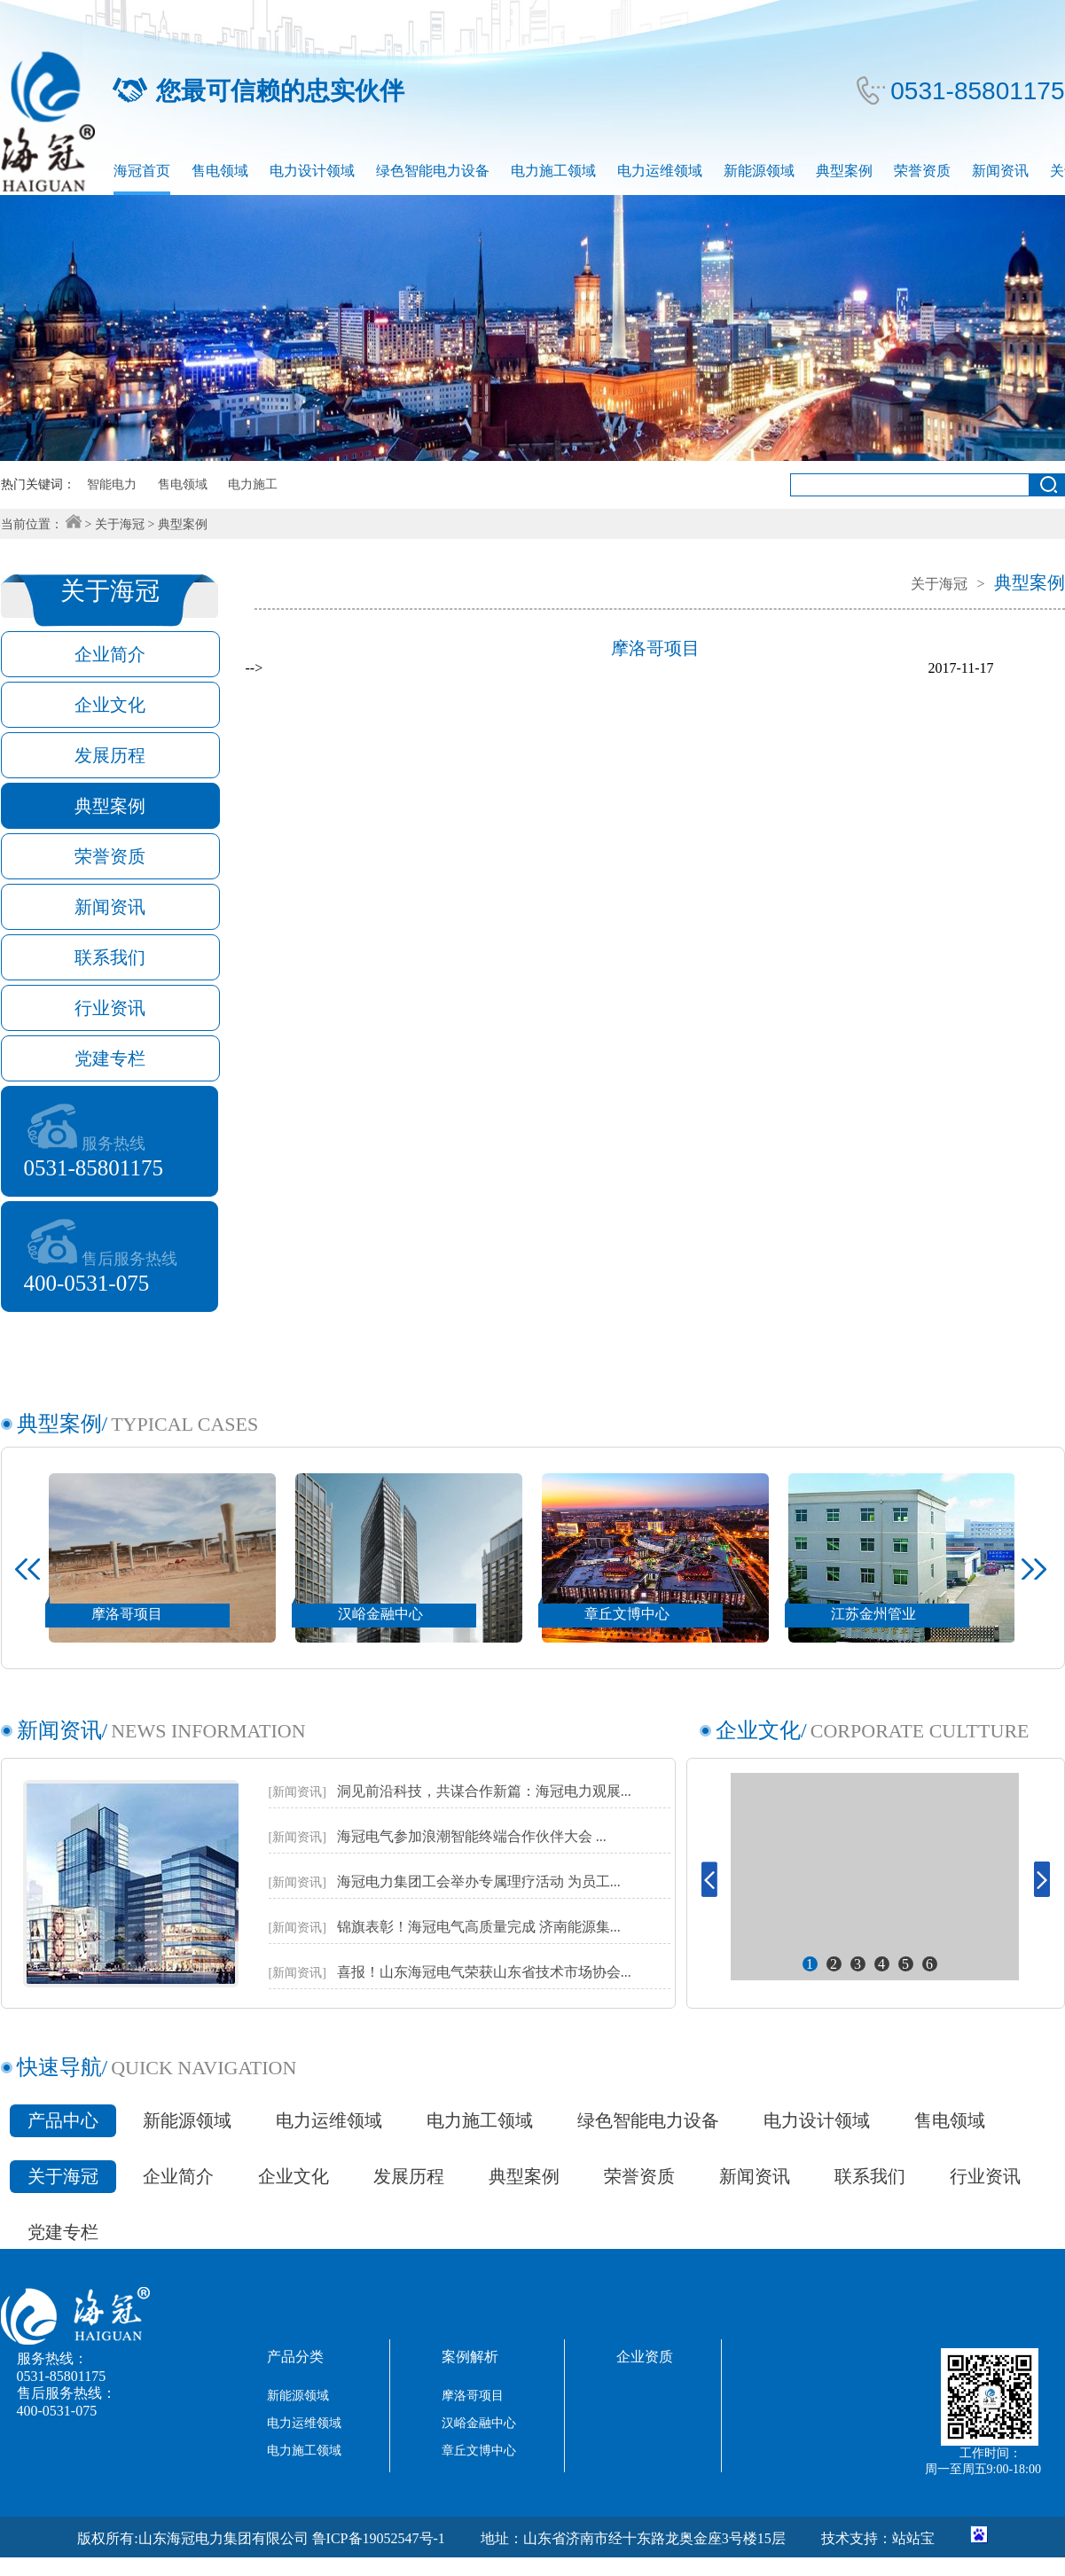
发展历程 (408, 2176)
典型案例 (844, 170)
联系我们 (869, 2176)
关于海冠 (120, 524)
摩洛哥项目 (473, 2395)
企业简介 (178, 2176)
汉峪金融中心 (479, 2423)
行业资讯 (985, 2176)
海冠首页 (142, 170)
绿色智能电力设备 (432, 170)
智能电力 (112, 484)
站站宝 (913, 2538)
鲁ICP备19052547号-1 (378, 2538)
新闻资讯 (1000, 170)
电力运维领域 (659, 170)
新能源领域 (759, 170)
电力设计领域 (312, 170)
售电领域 (220, 170)
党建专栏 (62, 2232)
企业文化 (293, 2176)
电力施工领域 (553, 170)
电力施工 (253, 484)
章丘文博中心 (479, 2450)
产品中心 (62, 2120)
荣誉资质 (922, 170)
